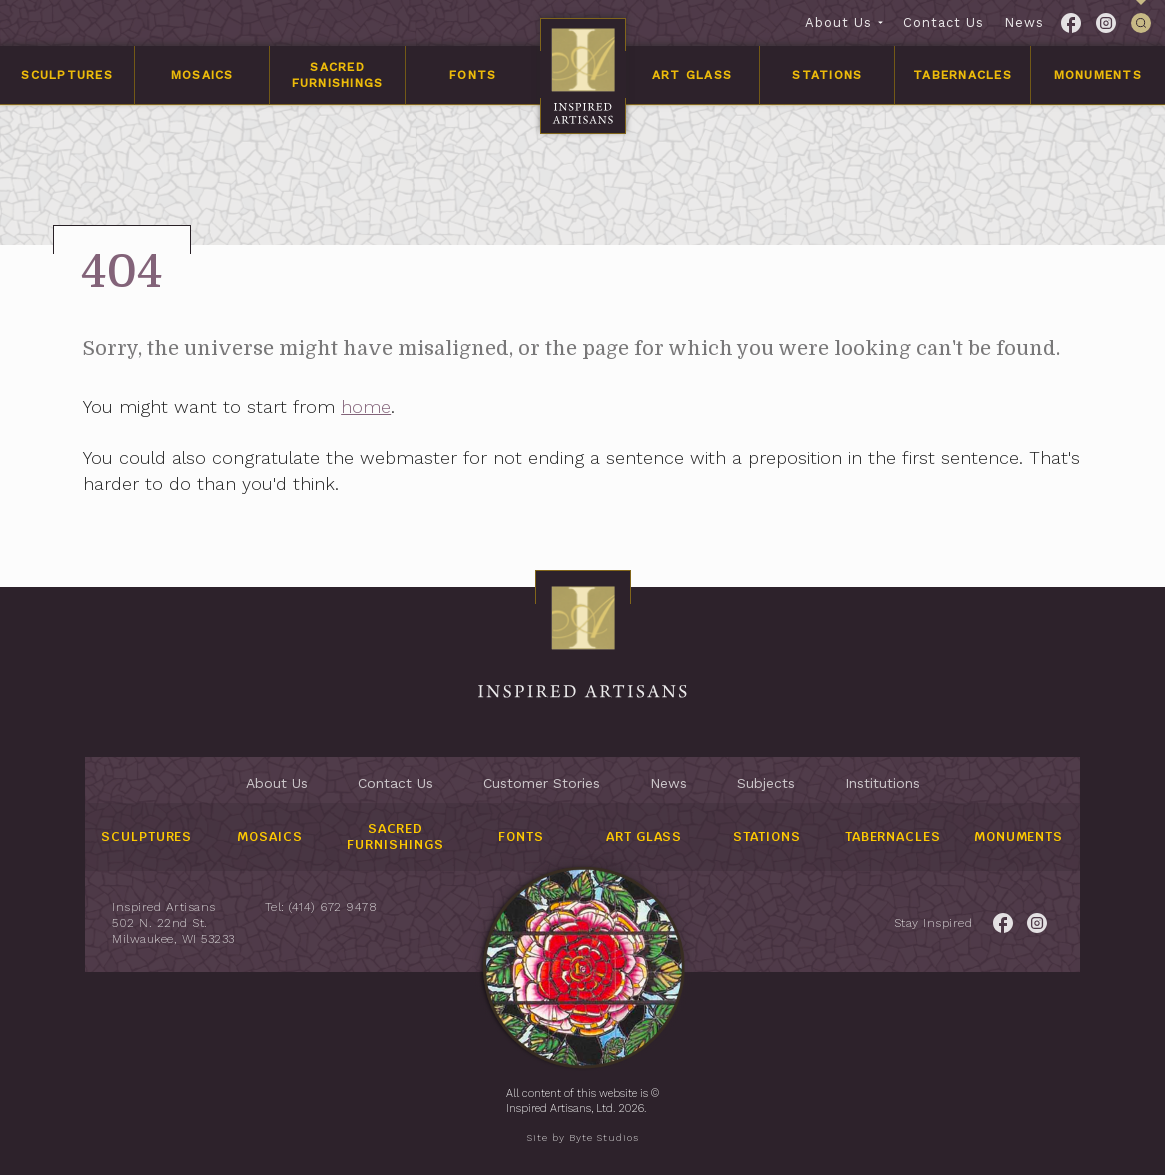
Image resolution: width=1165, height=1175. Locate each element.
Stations (827, 75)
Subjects (766, 783)
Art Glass (692, 75)
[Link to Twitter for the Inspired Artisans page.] (1106, 23)
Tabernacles (962, 75)
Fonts (472, 75)
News (1024, 22)
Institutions (882, 783)
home (371, 406)
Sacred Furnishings (338, 75)
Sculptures (67, 75)
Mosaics (202, 75)
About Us (838, 22)
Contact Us (943, 22)
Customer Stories (541, 783)
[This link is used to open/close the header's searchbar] (1141, 23)
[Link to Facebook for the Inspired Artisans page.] (1071, 23)
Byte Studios (604, 1137)
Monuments (1098, 75)
